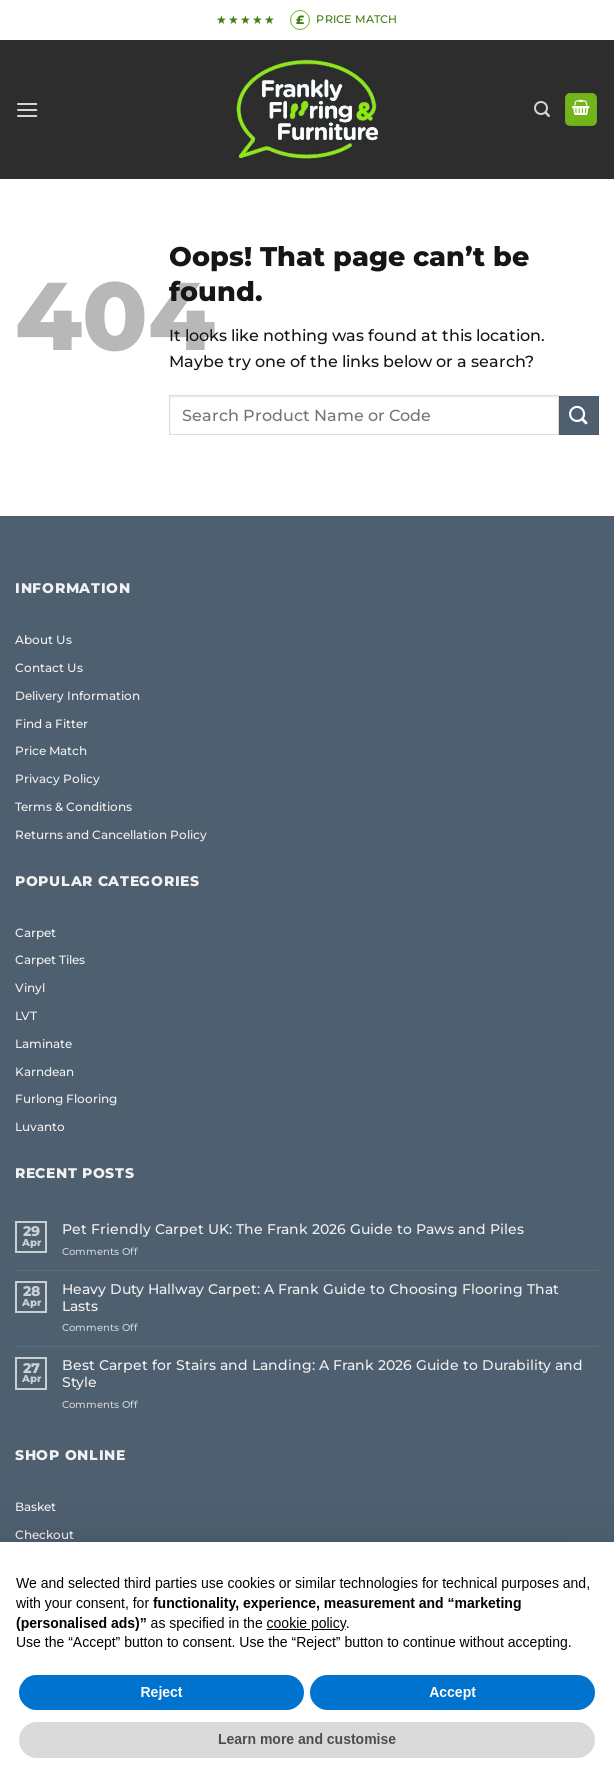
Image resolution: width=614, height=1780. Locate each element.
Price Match (51, 750)
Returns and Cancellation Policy (111, 834)
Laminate (43, 1043)
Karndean (44, 1071)
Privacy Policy (57, 778)
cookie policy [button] (306, 1623)
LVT (26, 1015)
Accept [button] (452, 1692)
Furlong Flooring (66, 1098)
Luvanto (40, 1126)
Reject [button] (161, 1692)
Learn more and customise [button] (307, 1739)
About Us (43, 639)
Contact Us (49, 667)
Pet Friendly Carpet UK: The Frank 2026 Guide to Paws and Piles (293, 1229)
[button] (27, 109)
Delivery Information (77, 695)
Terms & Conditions (73, 806)
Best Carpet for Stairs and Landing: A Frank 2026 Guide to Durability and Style (322, 1374)
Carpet (35, 932)
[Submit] (579, 415)
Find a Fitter (51, 723)
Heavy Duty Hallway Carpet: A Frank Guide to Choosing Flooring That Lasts (310, 1298)
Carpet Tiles (50, 959)
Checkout (44, 1534)
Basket (35, 1506)
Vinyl (30, 987)
